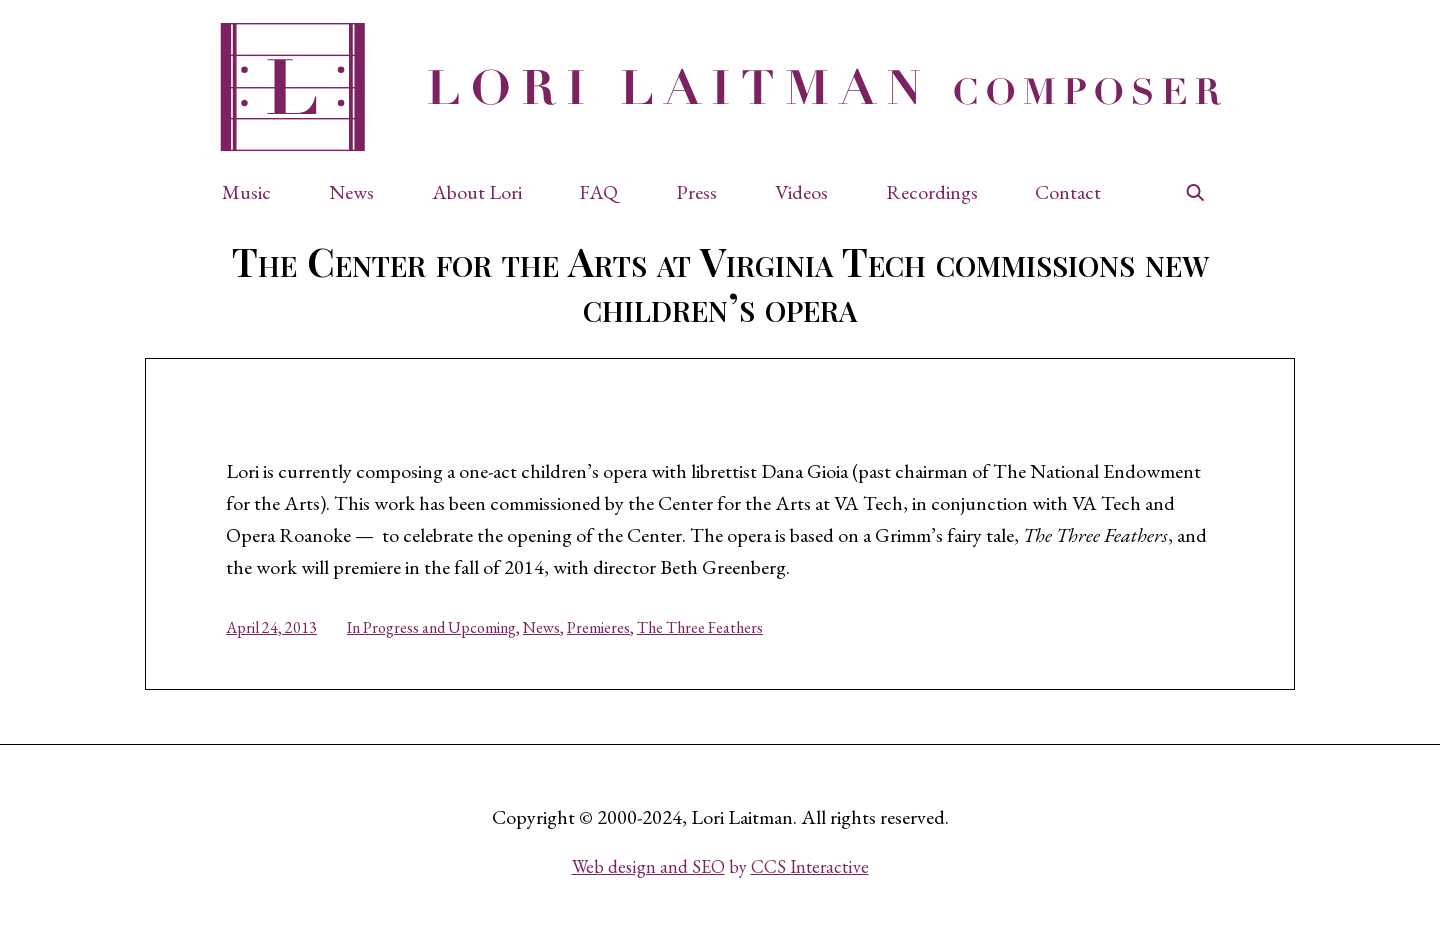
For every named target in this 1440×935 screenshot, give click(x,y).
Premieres (598, 627)
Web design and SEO (648, 866)
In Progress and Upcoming (431, 627)
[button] (256, 192)
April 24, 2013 (271, 627)
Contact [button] (1068, 192)
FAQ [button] (598, 192)
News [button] (351, 192)
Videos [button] (801, 192)
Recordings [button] (932, 192)
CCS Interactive (810, 866)
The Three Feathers (700, 627)
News (541, 627)
